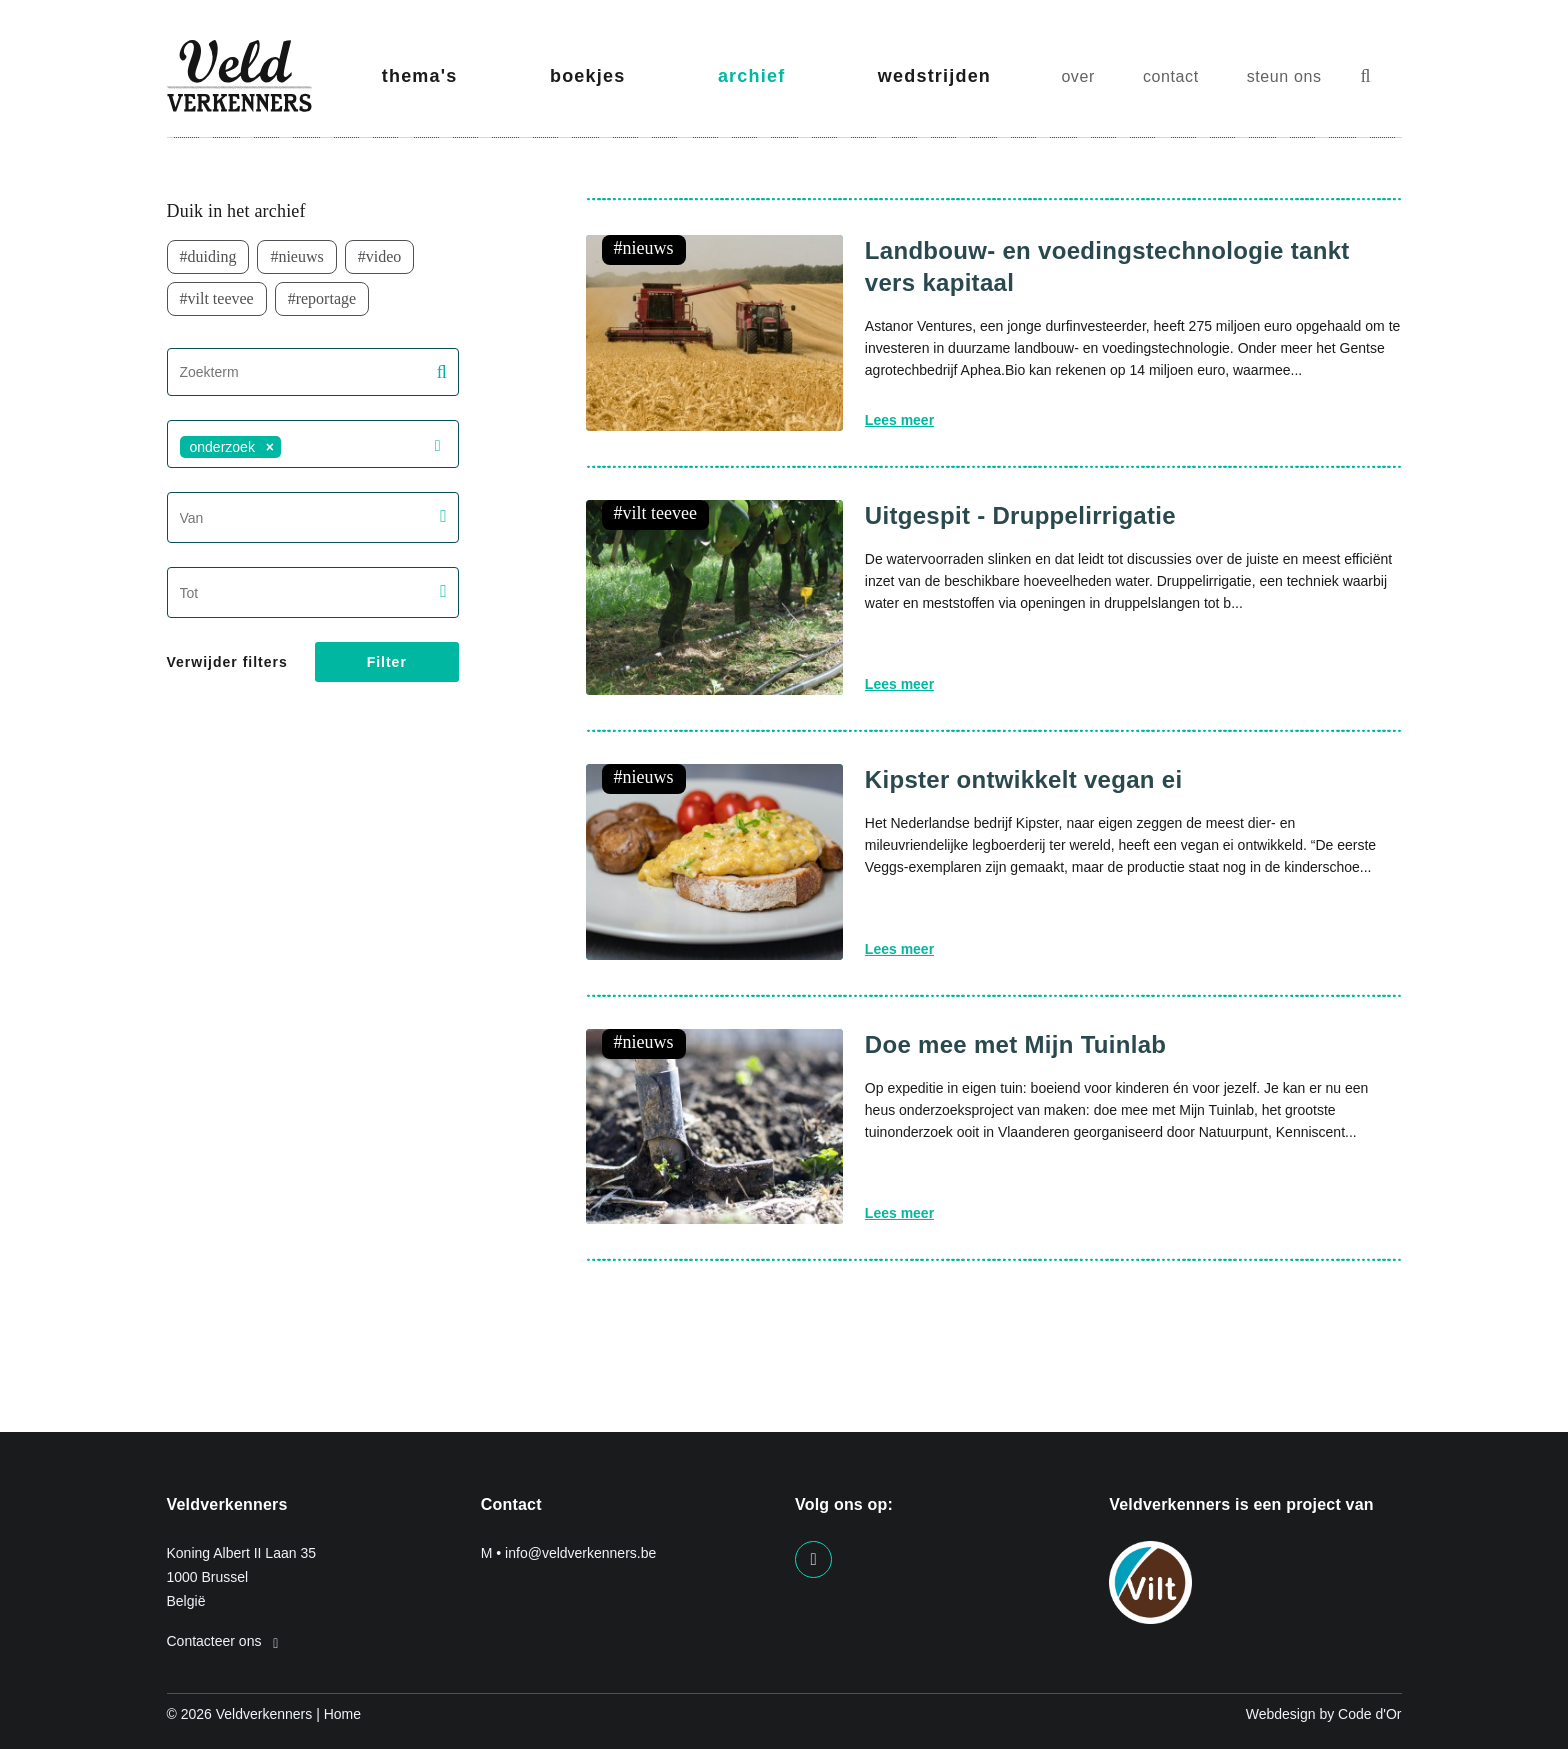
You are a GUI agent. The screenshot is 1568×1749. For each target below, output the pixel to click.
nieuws (300, 256)
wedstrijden (934, 76)
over (1078, 76)
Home (342, 1714)
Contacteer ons (223, 1641)
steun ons (1284, 76)
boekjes (587, 76)
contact (1171, 76)
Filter (387, 662)
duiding (212, 256)
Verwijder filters (227, 662)
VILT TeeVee (221, 298)
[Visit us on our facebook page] (813, 1559)
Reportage (326, 298)
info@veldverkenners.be (580, 1553)
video (384, 256)
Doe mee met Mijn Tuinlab (1015, 1044)
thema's (420, 76)
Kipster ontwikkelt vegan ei (1024, 779)
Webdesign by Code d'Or (1324, 1714)
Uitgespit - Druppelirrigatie (1020, 515)
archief (751, 76)
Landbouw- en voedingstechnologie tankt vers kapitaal (1107, 266)
